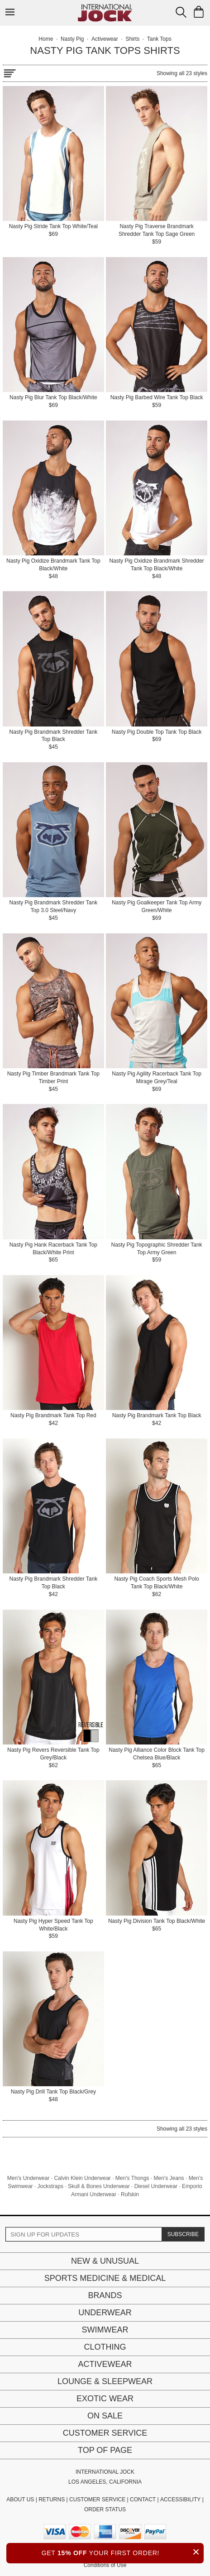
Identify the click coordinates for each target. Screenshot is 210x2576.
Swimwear (105, 2329)
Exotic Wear (105, 2398)
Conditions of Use (105, 2565)
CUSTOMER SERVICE (97, 2499)
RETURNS (51, 2499)
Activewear (105, 2364)
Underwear (105, 2312)
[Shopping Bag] (199, 12)
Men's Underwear (28, 2178)
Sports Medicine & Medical (105, 2278)
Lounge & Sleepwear (105, 2381)
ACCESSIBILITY (180, 2499)
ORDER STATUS (105, 2509)
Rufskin (130, 2194)
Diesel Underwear (155, 2186)
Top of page (105, 2450)
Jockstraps (50, 2186)
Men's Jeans (169, 2178)
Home (45, 39)
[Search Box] (181, 12)
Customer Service (105, 2432)
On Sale (105, 2415)
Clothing (105, 2346)
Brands (105, 2295)
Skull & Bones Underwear (99, 2186)
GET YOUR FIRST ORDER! (123, 2552)
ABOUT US (20, 2499)
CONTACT (143, 2499)
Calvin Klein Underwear (82, 2178)
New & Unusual (105, 2260)
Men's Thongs (132, 2178)
